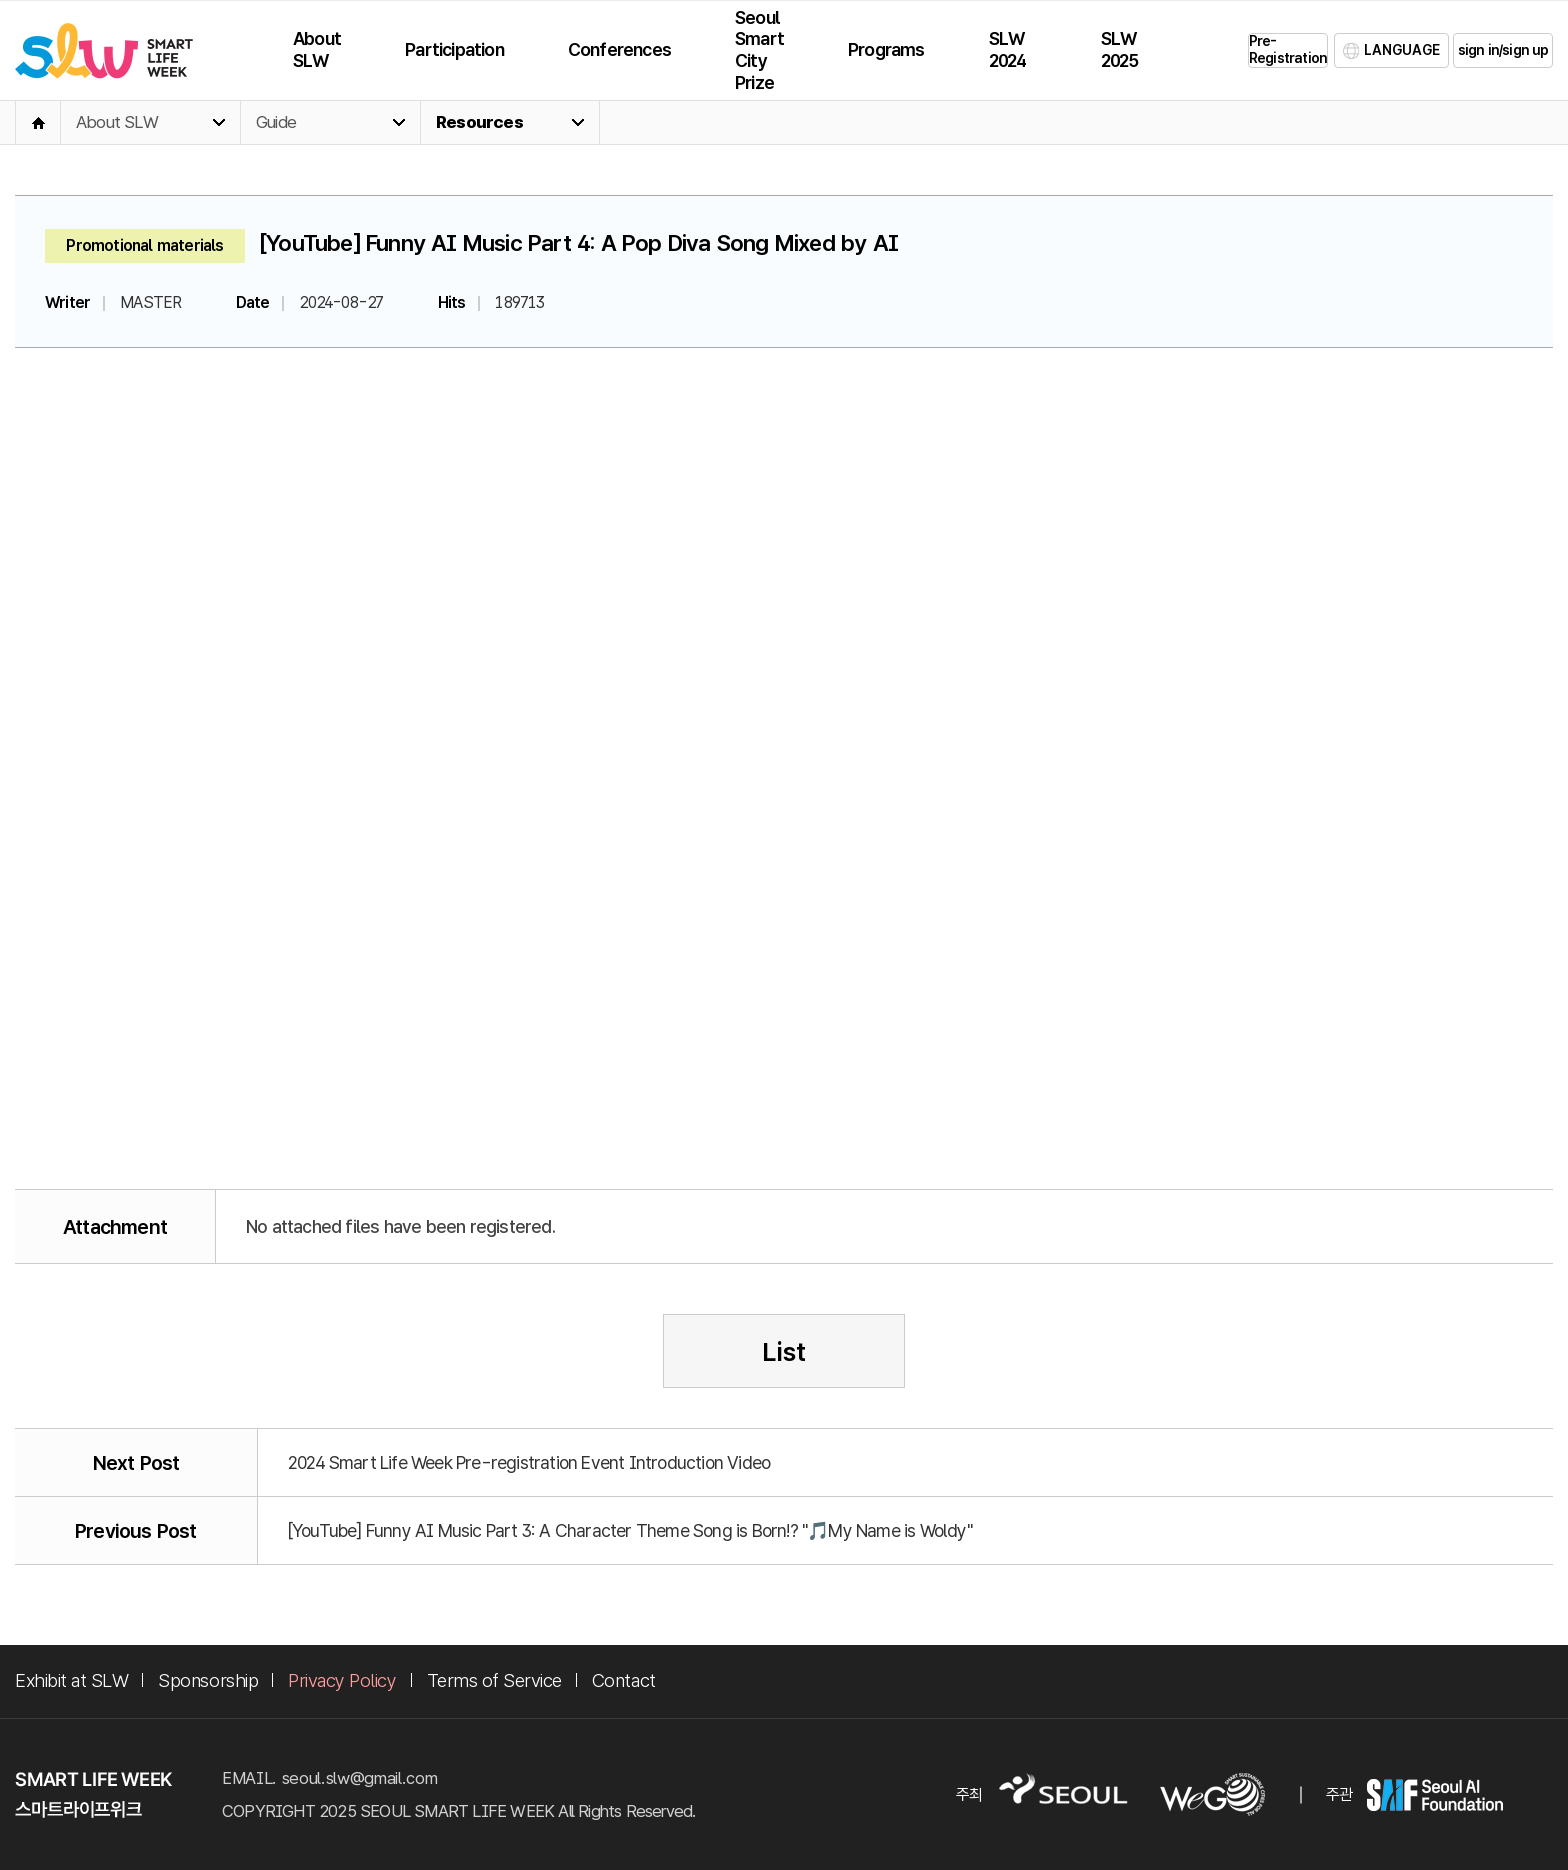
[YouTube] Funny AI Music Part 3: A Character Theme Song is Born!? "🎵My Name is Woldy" (630, 1530)
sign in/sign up (1503, 50)
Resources (479, 122)
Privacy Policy (342, 1680)
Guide (276, 122)
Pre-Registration (1288, 49)
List (784, 1351)
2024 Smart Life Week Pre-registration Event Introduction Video (529, 1462)
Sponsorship (208, 1680)
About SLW (117, 122)
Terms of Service (494, 1680)
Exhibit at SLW (71, 1680)
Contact (624, 1680)
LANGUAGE (1402, 50)
